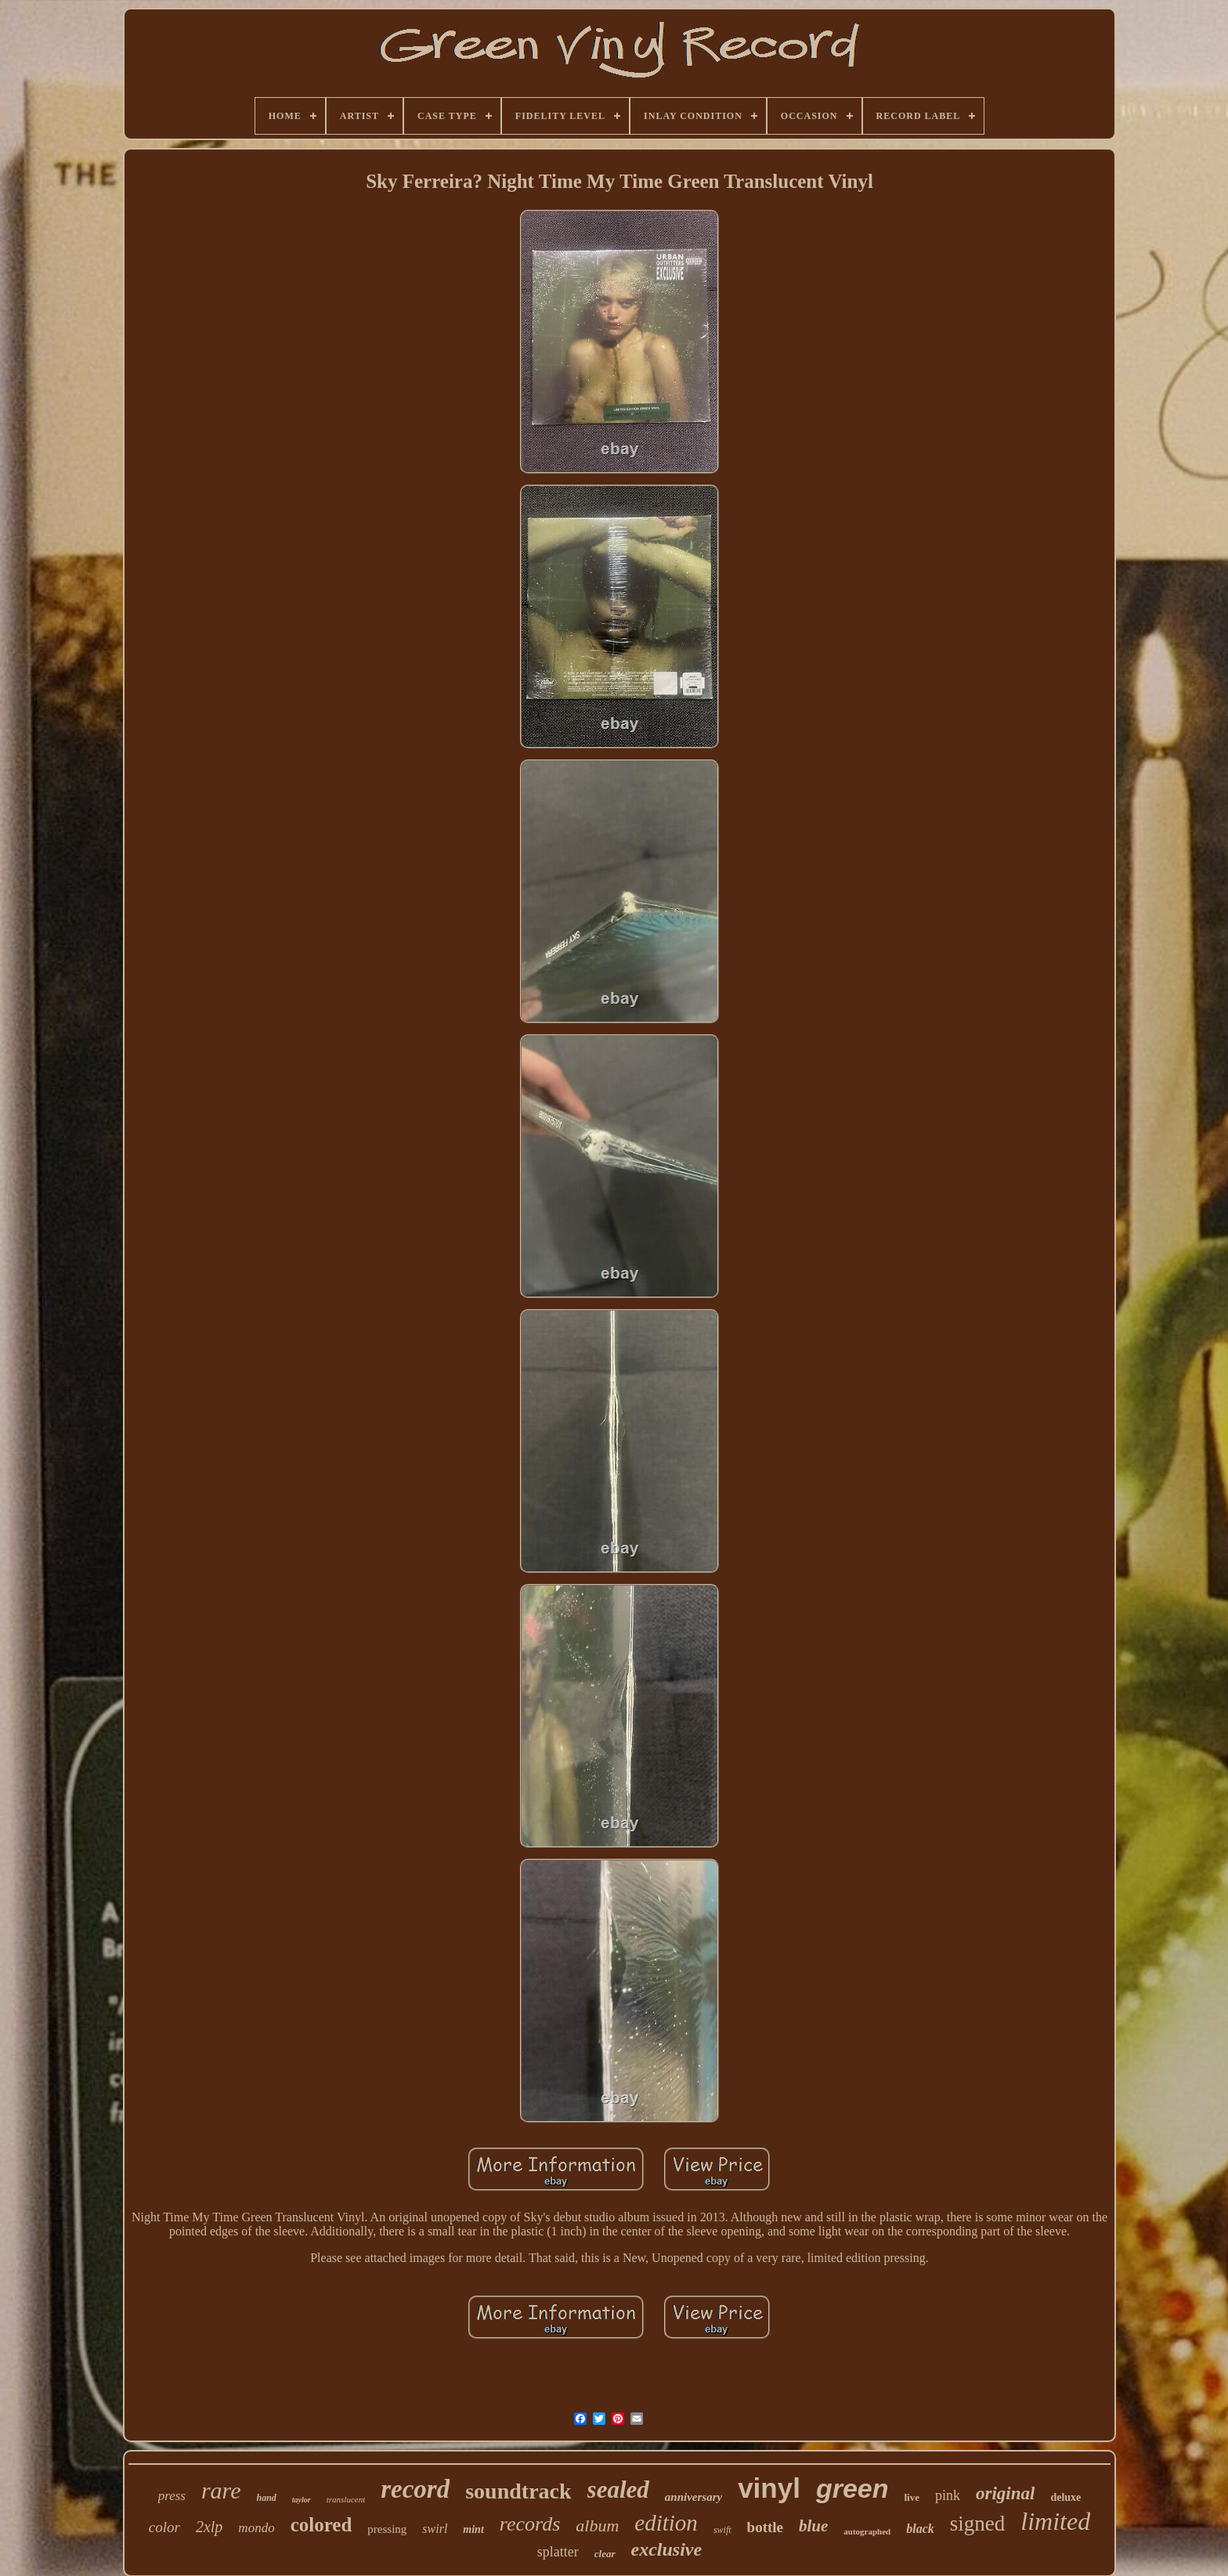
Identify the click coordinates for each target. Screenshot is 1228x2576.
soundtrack (518, 2491)
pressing (386, 2529)
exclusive (666, 2549)
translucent (346, 2499)
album (597, 2525)
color (164, 2527)
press (172, 2495)
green (852, 2488)
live (912, 2497)
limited (1055, 2521)
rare (221, 2490)
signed (978, 2523)
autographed (866, 2531)
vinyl (769, 2488)
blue (813, 2525)
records (530, 2524)
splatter (558, 2552)
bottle (765, 2527)
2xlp (209, 2526)
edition (666, 2522)
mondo (256, 2527)
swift (722, 2529)
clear (605, 2554)
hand (266, 2497)
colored (321, 2524)
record (415, 2489)
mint (473, 2529)
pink (947, 2495)
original (1005, 2493)
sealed (618, 2489)
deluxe (1065, 2497)
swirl (434, 2528)
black (920, 2528)
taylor (301, 2499)
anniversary (693, 2497)
